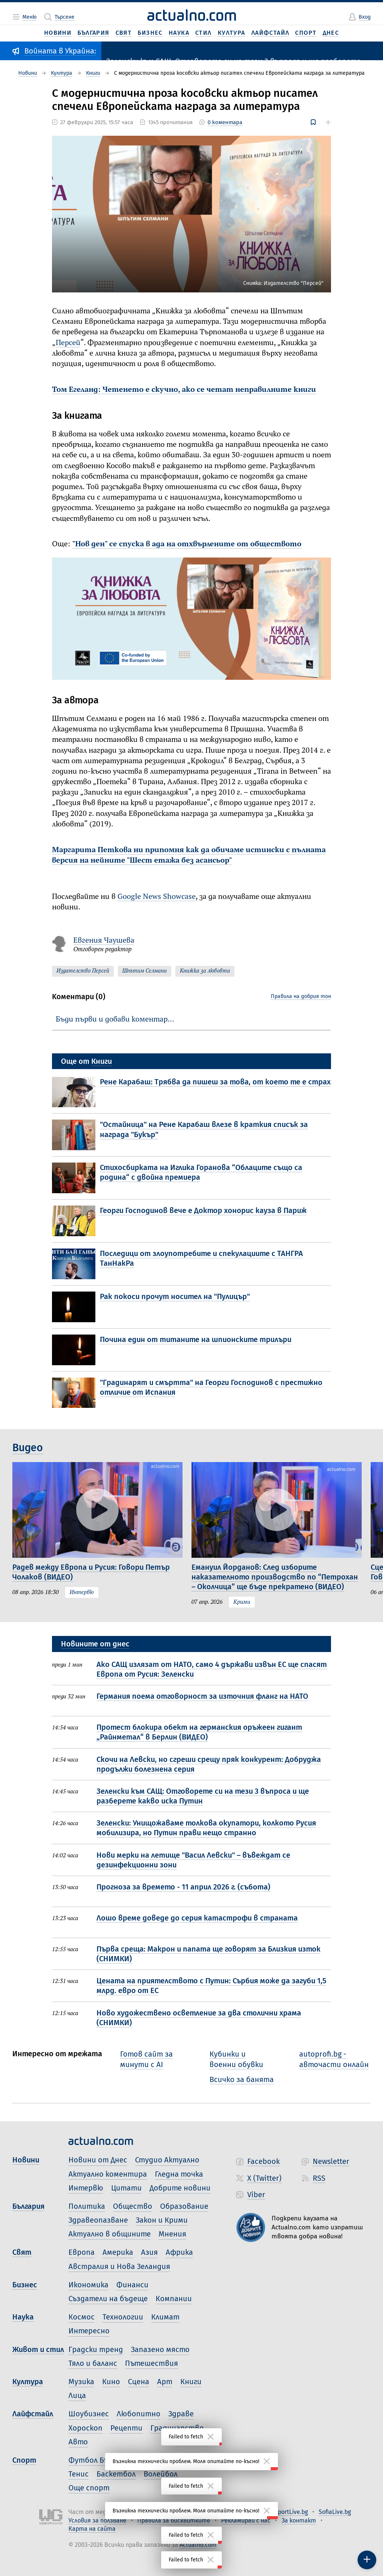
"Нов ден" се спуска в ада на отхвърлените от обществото (186, 544)
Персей (68, 343)
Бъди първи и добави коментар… (115, 1019)
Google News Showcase (156, 897)
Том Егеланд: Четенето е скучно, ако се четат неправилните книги (184, 390)
